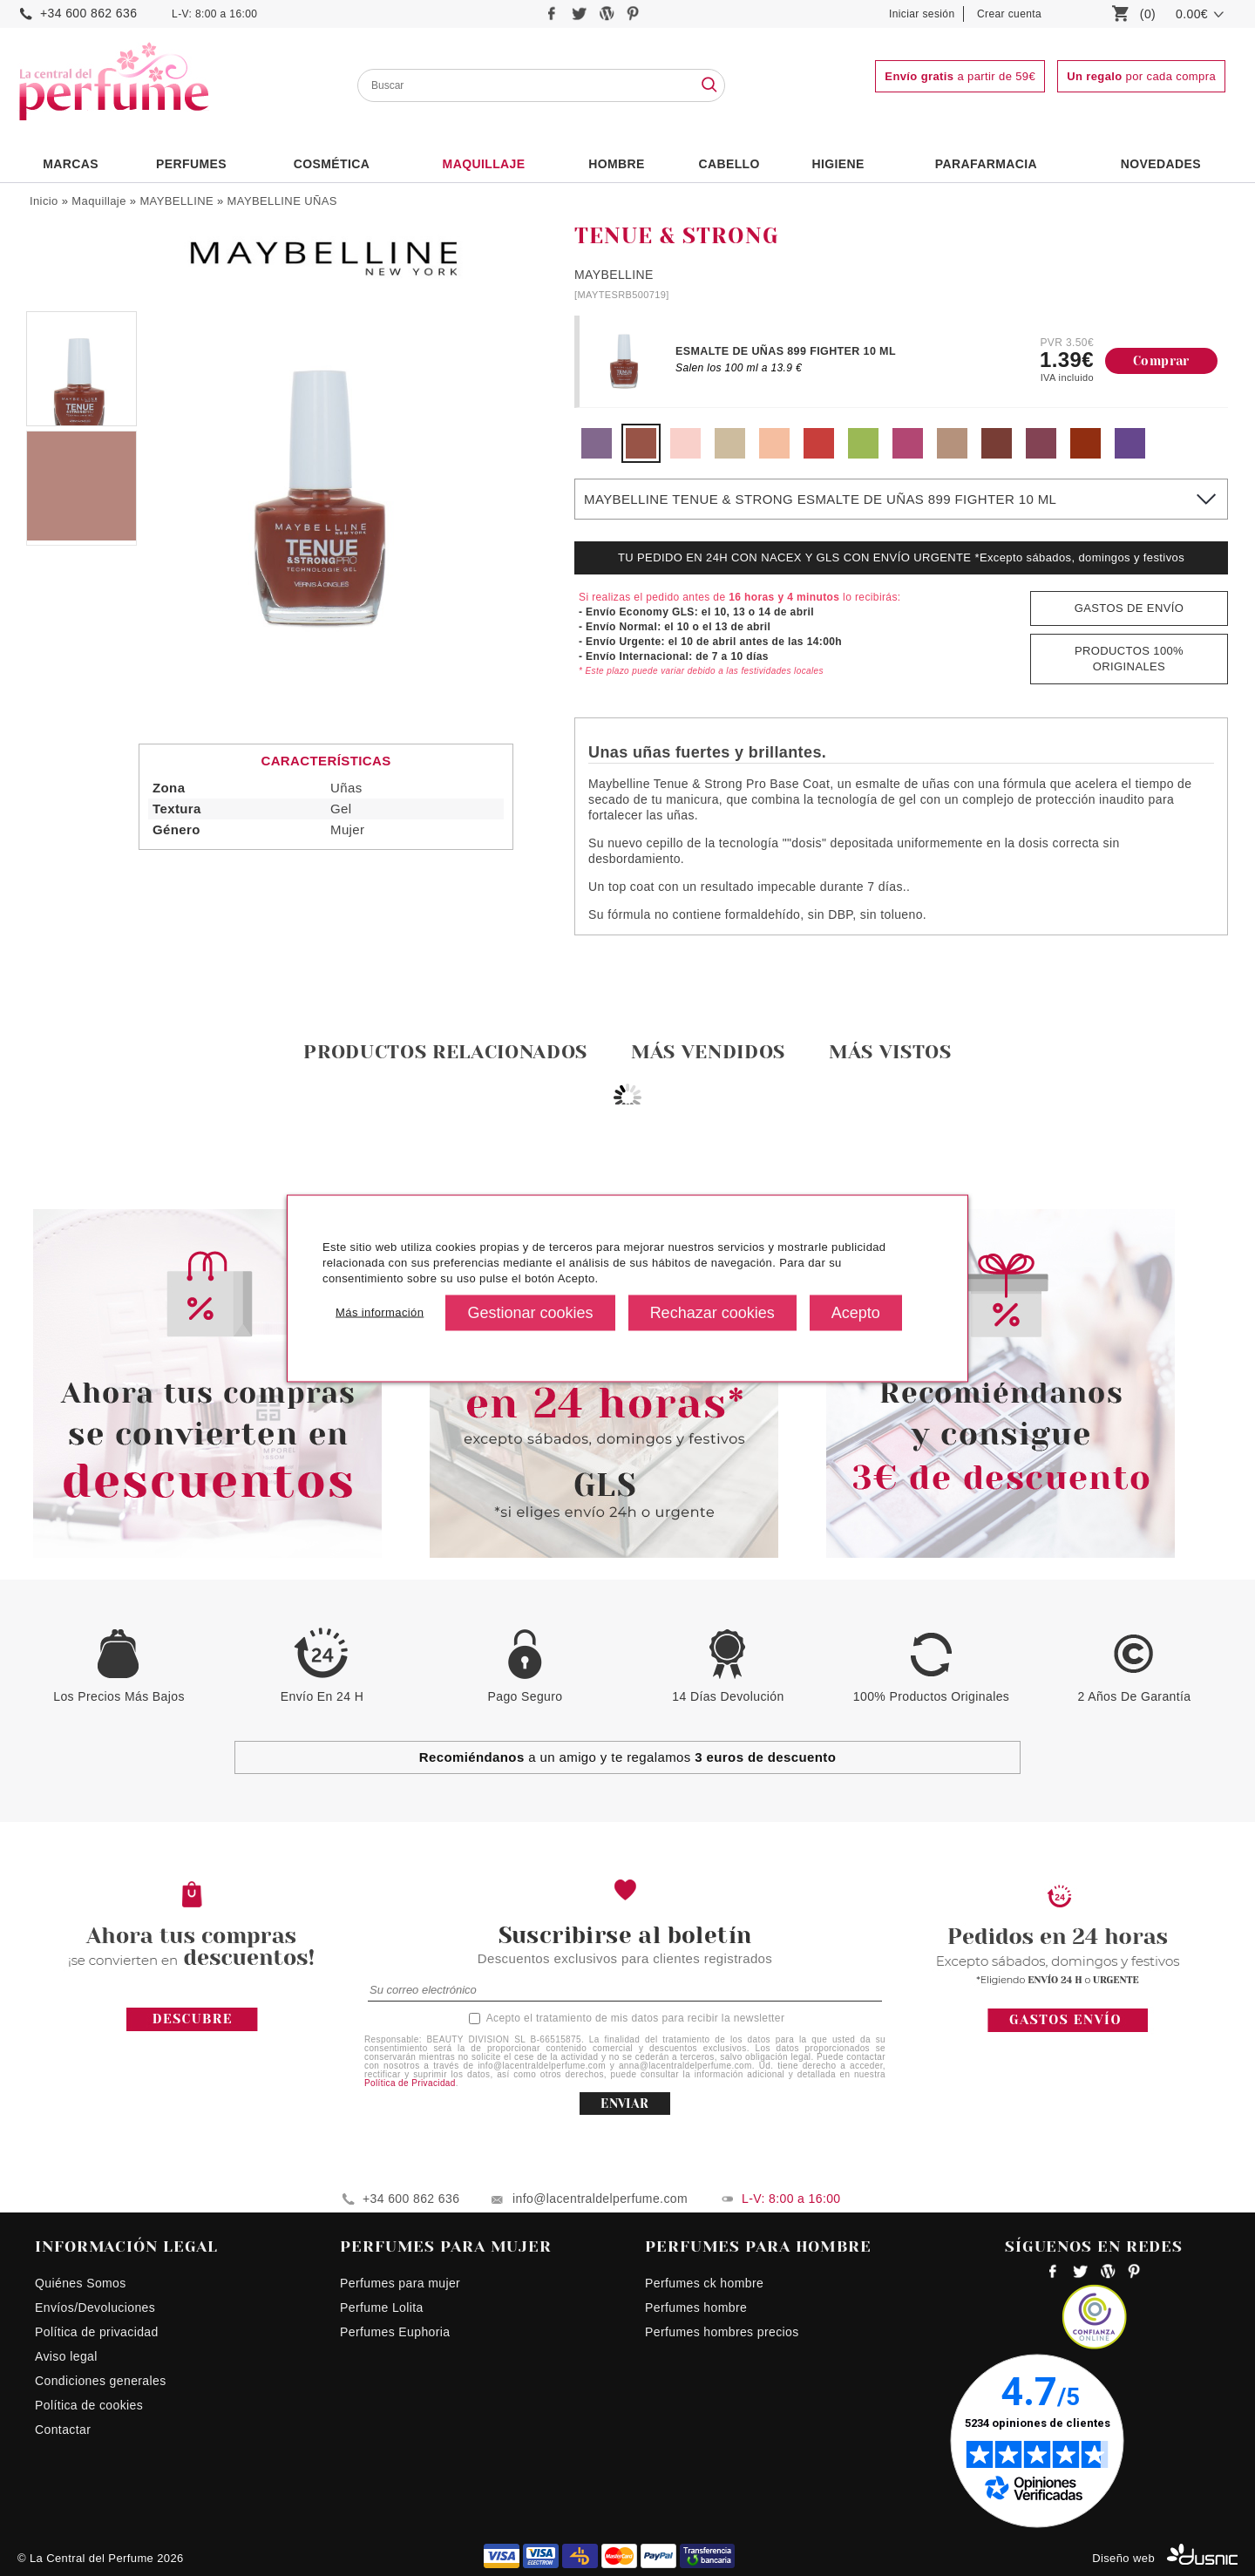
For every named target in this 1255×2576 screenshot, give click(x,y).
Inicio (44, 200)
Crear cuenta (1009, 14)
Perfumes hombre (696, 2307)
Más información (380, 1312)
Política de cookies (89, 2405)
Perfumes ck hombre (704, 2283)
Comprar (1161, 361)
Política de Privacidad (410, 2083)
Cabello (728, 164)
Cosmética (332, 164)
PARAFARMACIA (986, 164)
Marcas (70, 164)
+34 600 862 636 (88, 13)
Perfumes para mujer (400, 2283)
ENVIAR (624, 2103)
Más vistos (890, 1052)
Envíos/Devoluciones (95, 2307)
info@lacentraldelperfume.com (600, 2199)
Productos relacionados (445, 1052)
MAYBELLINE (176, 200)
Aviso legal (66, 2356)
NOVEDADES (1161, 164)
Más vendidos (708, 1052)
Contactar (63, 2430)
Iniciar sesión (922, 14)
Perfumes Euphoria (395, 2332)
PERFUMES (191, 164)
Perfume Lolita (382, 2307)
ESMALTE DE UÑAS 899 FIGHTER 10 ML (785, 351)
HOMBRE (616, 164)
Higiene (838, 164)
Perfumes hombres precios (722, 2332)
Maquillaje (484, 164)
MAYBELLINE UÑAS (282, 200)
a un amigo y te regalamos (628, 1757)
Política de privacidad (97, 2332)
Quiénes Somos (80, 2283)
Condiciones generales (100, 2381)
